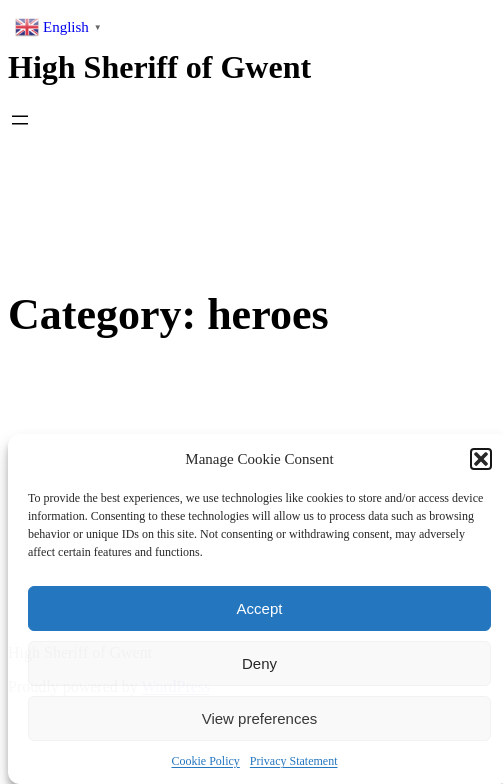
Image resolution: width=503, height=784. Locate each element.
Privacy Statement (294, 761)
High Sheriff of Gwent (159, 67)
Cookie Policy (206, 761)
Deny (259, 663)
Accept (260, 608)
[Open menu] (20, 120)
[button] (481, 459)
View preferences (260, 718)
